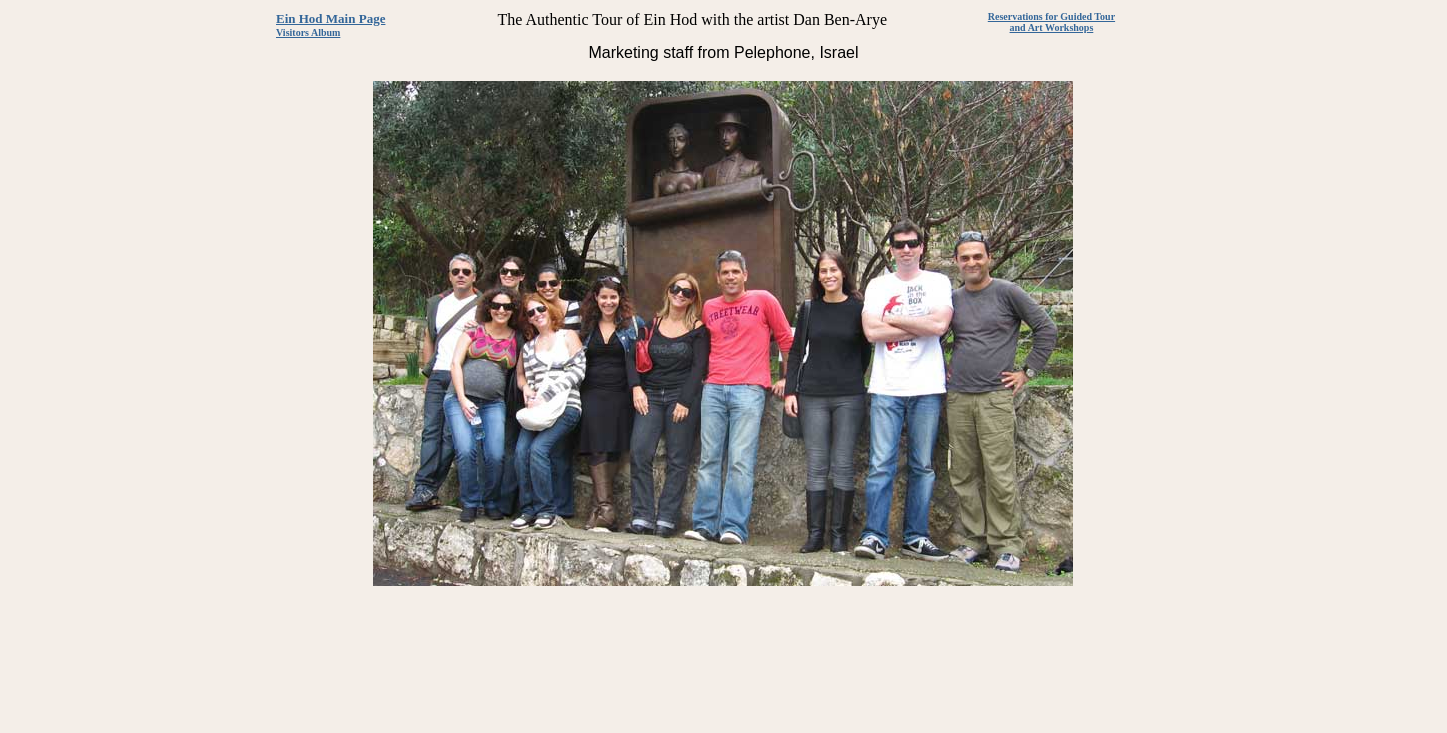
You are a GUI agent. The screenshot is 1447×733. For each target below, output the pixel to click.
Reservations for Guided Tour (1051, 16)
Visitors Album (308, 32)
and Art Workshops (1052, 27)
